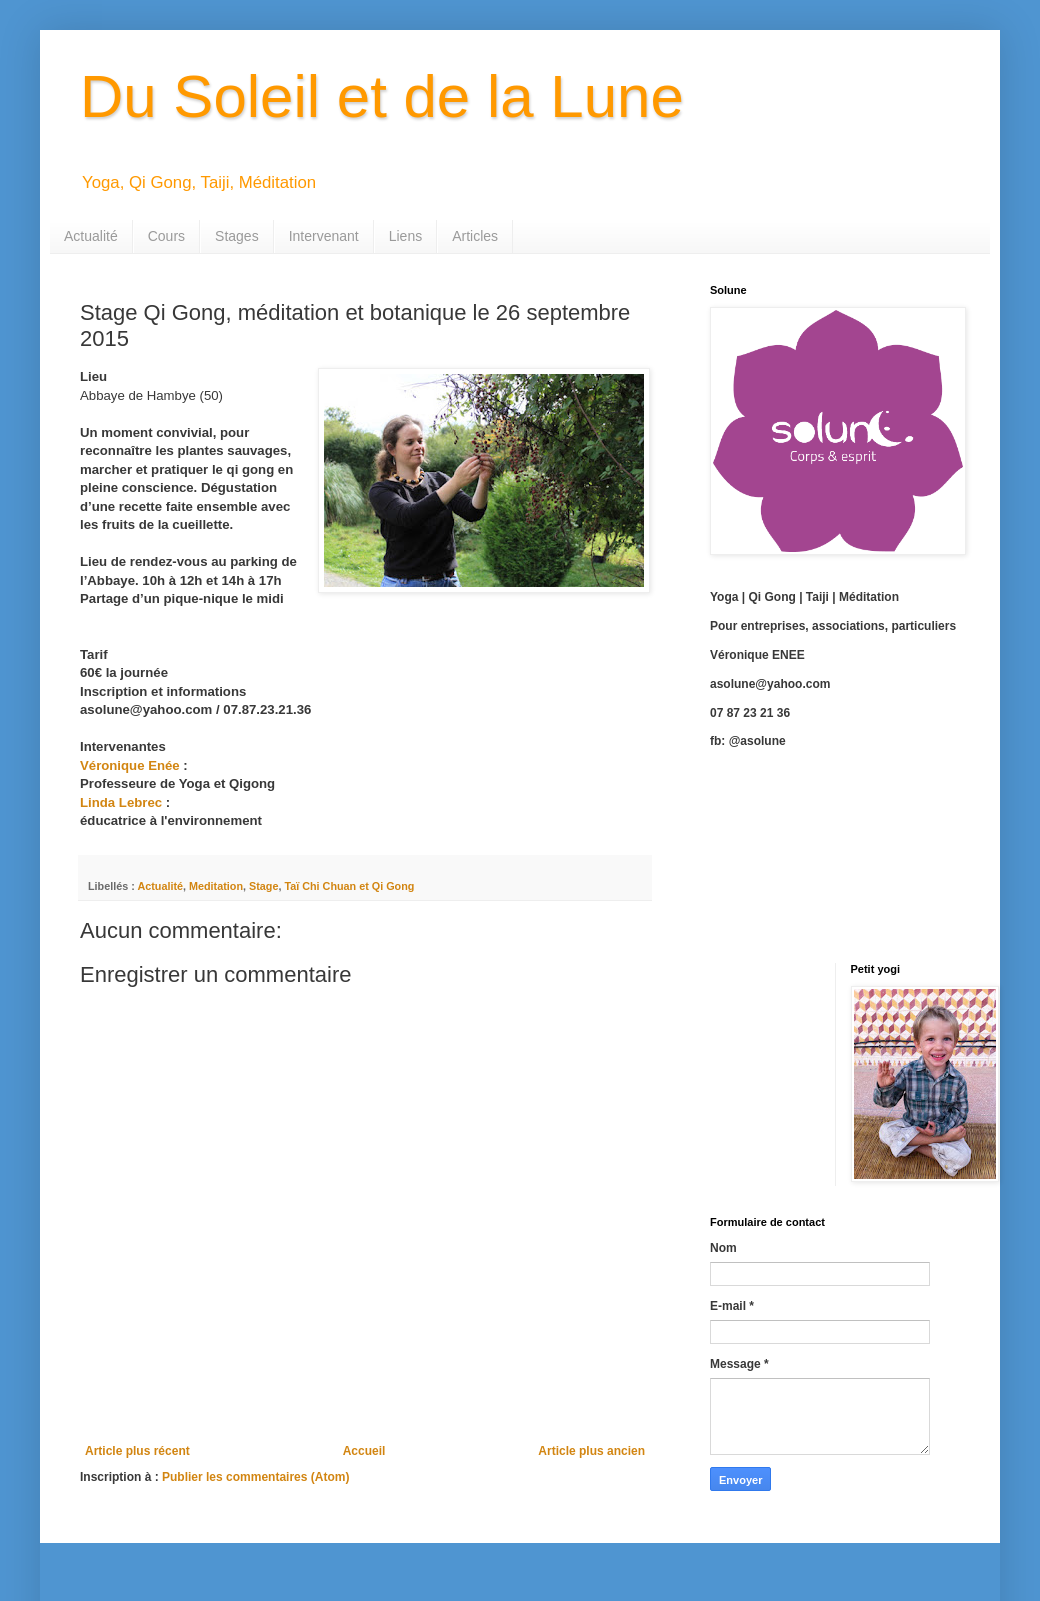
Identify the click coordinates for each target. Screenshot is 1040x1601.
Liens (405, 236)
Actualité (91, 236)
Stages (237, 236)
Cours (166, 236)
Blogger (678, 1522)
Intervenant (324, 236)
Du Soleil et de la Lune (382, 96)
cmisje (567, 1522)
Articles (475, 236)
